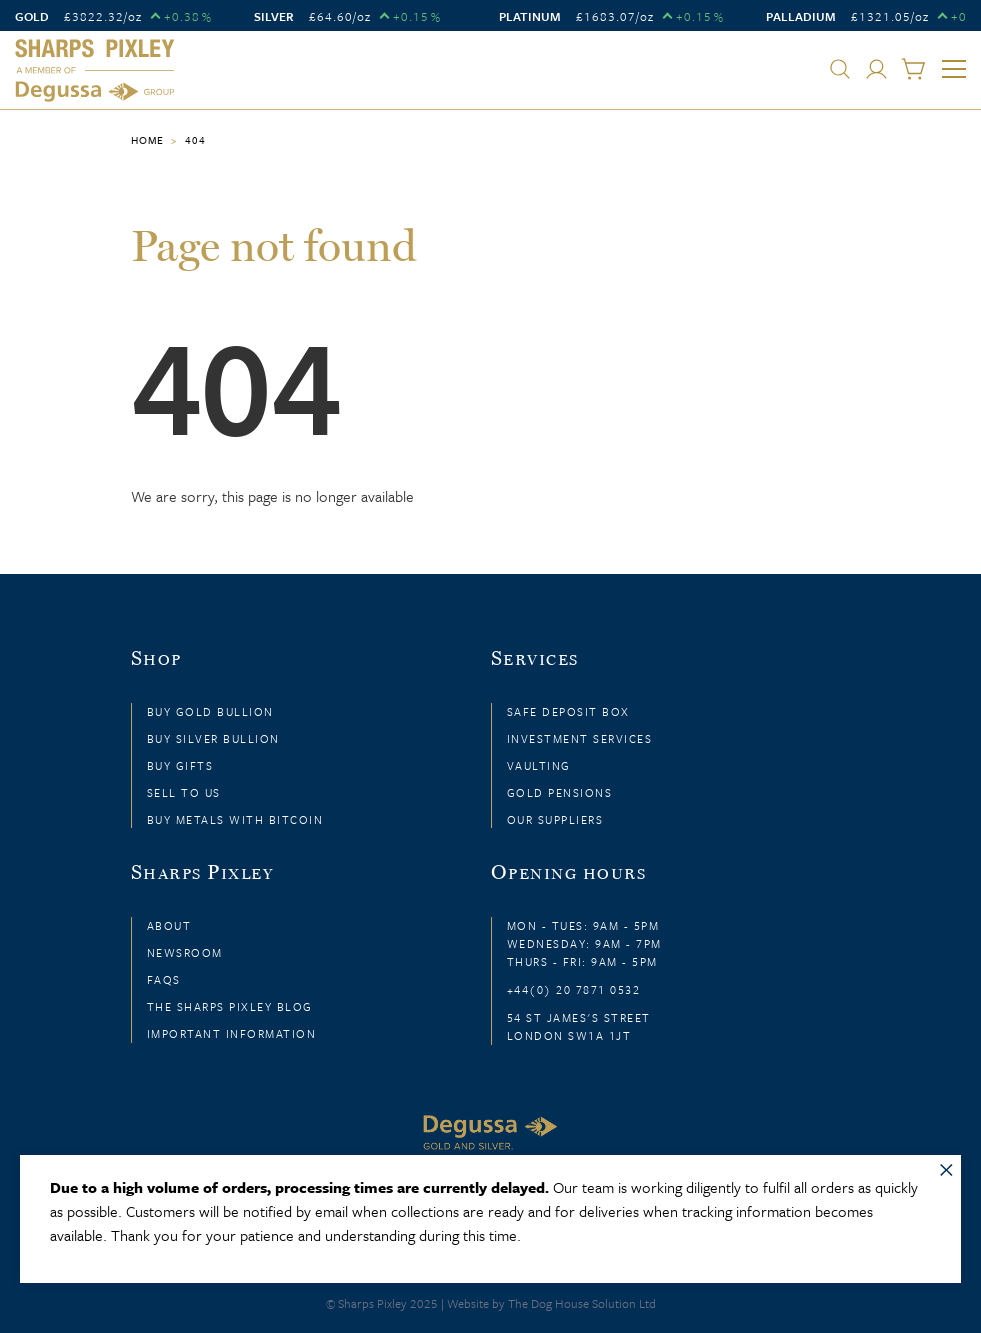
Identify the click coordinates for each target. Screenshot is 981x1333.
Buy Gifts (180, 765)
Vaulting (539, 765)
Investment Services (580, 738)
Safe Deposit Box (568, 711)
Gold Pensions (560, 792)
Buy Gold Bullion (210, 711)
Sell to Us (184, 792)
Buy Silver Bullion (213, 738)
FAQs (164, 979)
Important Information (232, 1033)
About (169, 925)
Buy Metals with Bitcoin (235, 819)
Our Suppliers (555, 819)
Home (147, 140)
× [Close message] (946, 1166)
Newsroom (185, 952)
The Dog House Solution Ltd (582, 1303)
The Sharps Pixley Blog (230, 1006)
